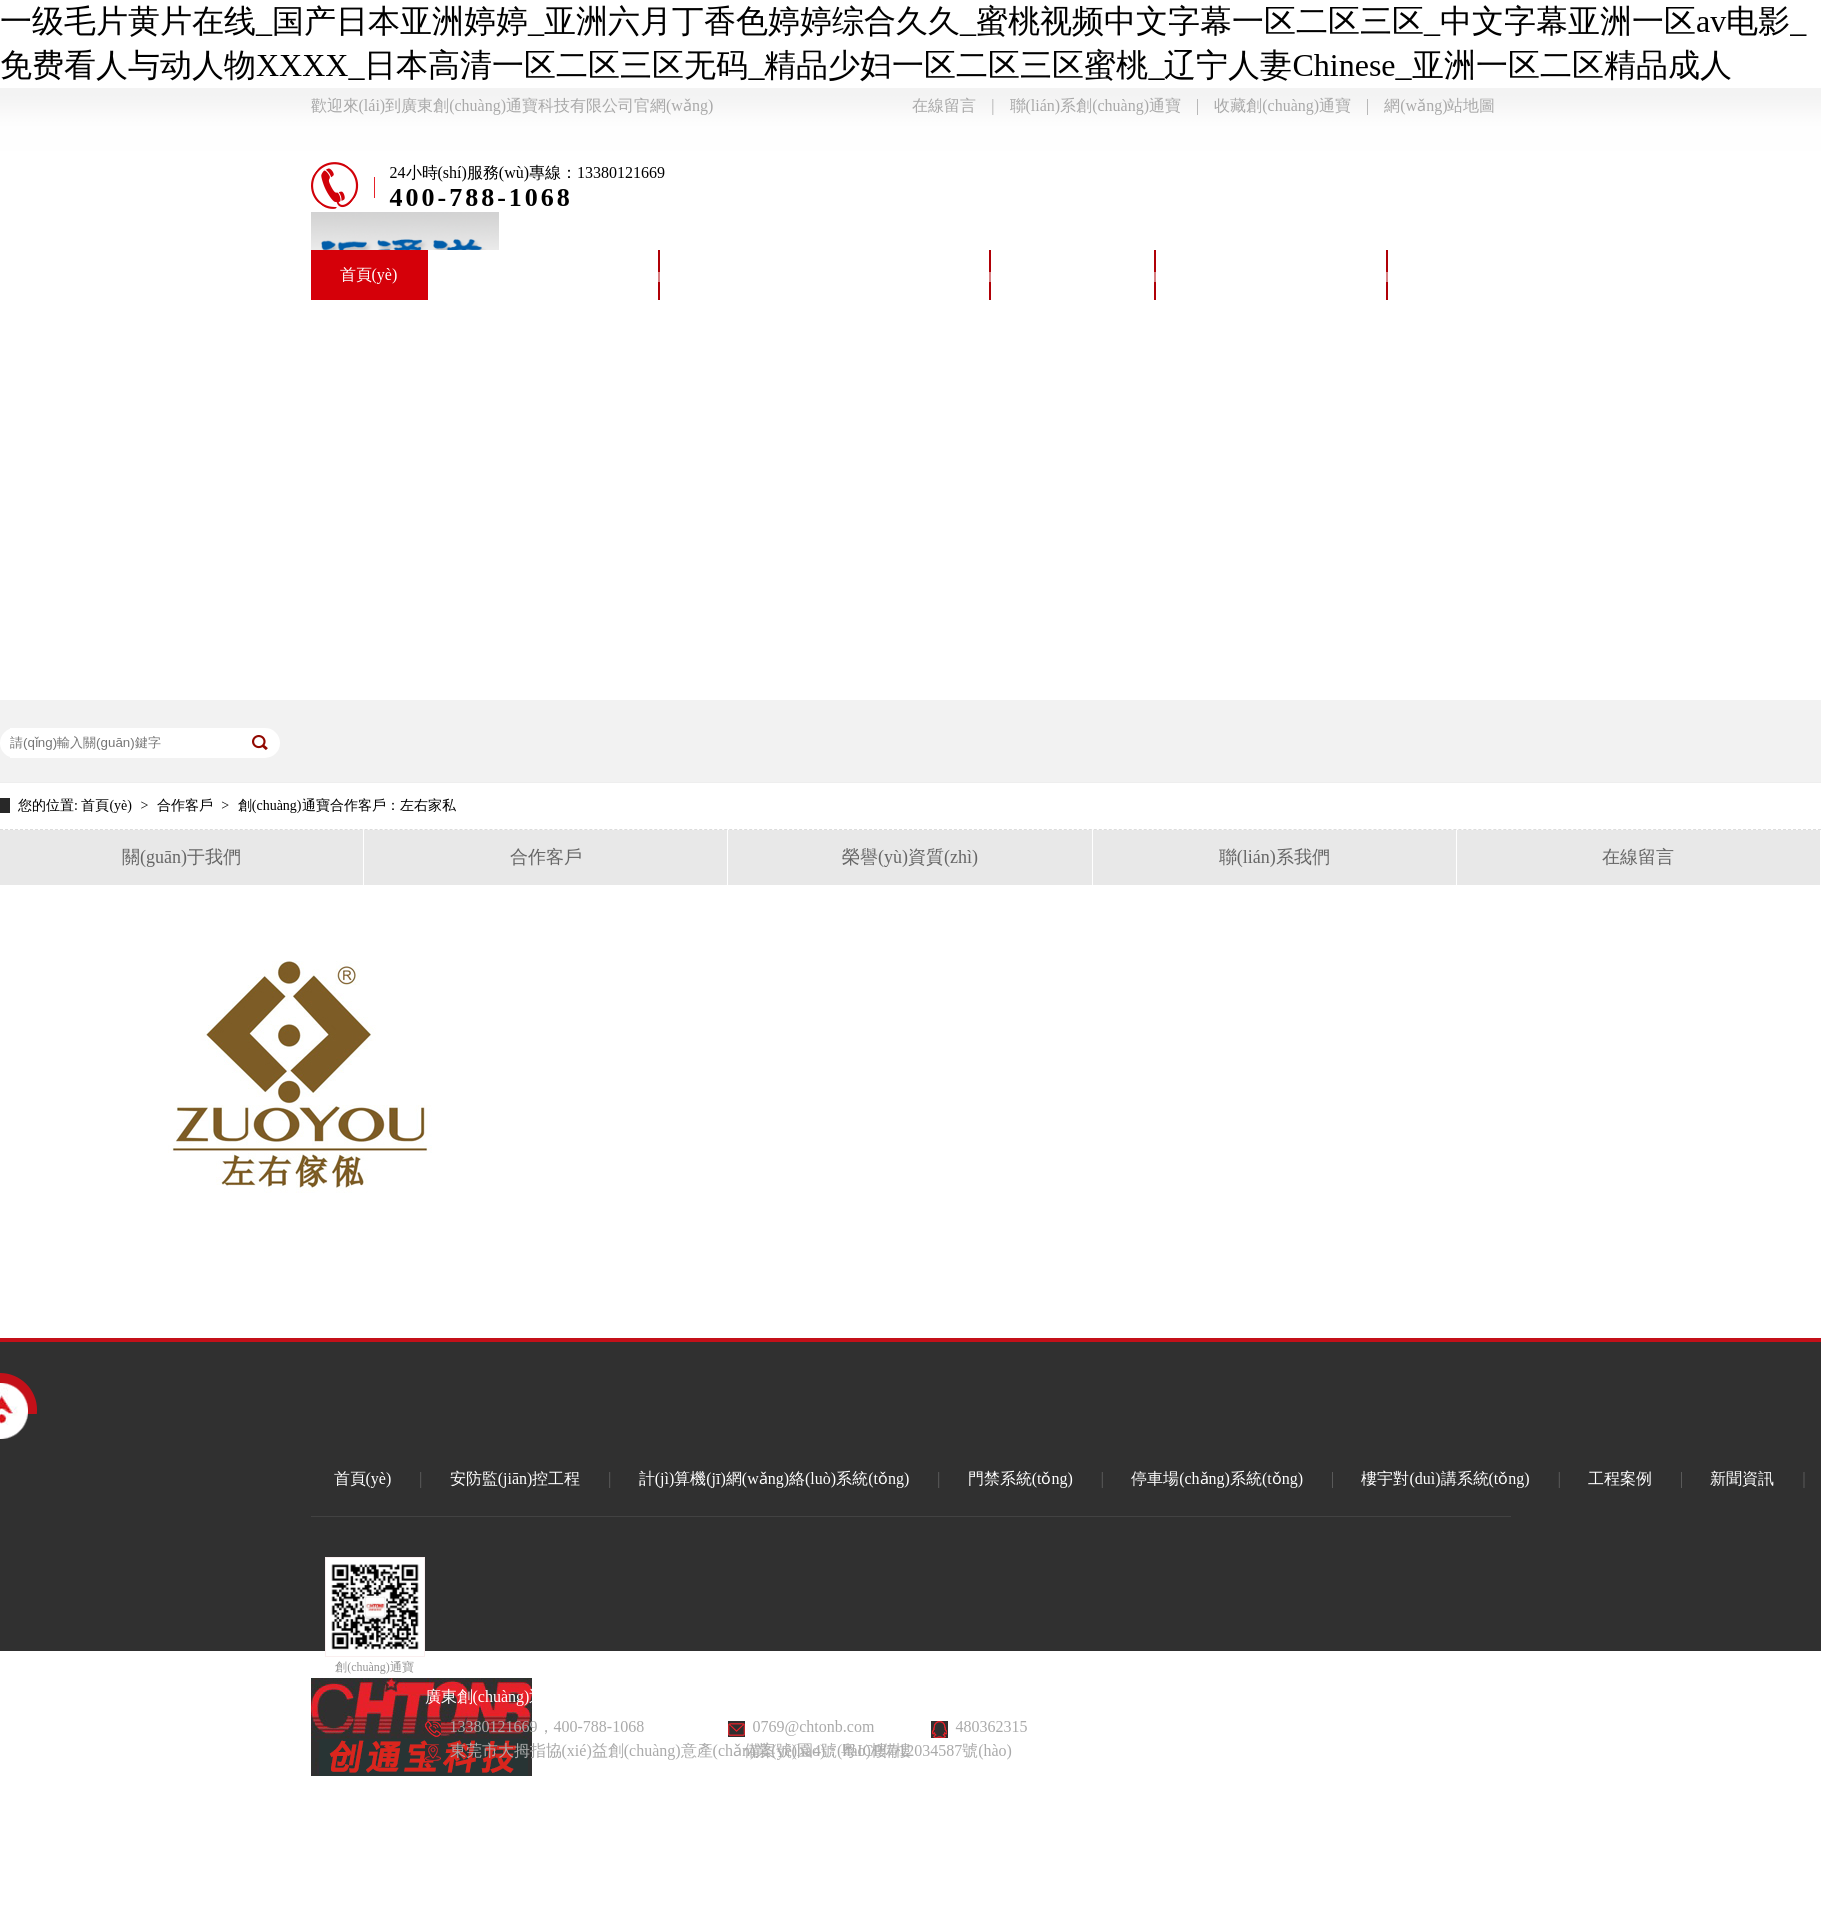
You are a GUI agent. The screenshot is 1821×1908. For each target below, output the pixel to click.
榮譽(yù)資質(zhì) (910, 857)
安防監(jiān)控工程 (515, 1478)
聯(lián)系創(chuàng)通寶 (1096, 105)
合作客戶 (187, 805)
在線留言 (944, 105)
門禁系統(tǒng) (1072, 274)
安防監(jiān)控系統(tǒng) (543, 274)
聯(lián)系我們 (1274, 857)
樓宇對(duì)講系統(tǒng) (1501, 274)
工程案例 (1620, 1478)
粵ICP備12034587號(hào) (926, 1750)
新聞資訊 (1742, 1478)
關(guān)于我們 (181, 857)
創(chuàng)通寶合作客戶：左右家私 (347, 805)
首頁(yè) (369, 274)
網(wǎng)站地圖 (1439, 105)
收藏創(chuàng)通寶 (1282, 105)
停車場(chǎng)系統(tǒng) (1271, 274)
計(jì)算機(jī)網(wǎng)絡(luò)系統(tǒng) (824, 274)
